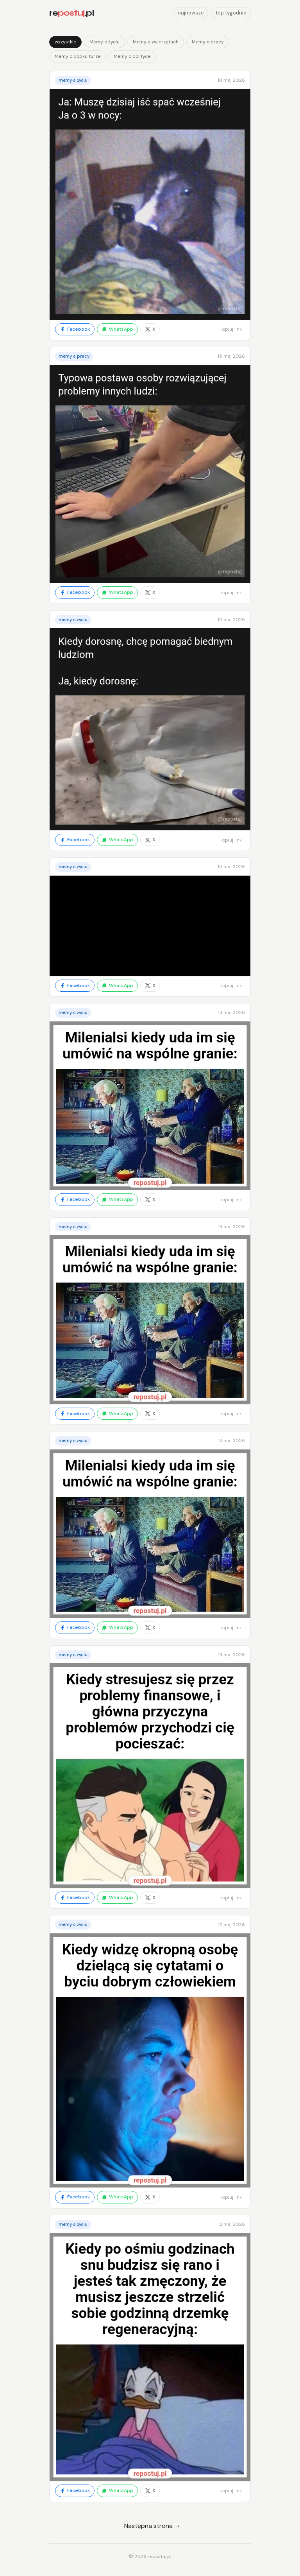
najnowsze (191, 12)
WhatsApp (117, 329)
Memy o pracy (208, 42)
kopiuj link (231, 329)
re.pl (71, 13)
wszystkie (65, 42)
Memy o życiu (104, 42)
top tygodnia (231, 12)
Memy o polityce (132, 56)
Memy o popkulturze (77, 56)
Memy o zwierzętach (156, 42)
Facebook (75, 329)
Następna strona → (152, 2526)
